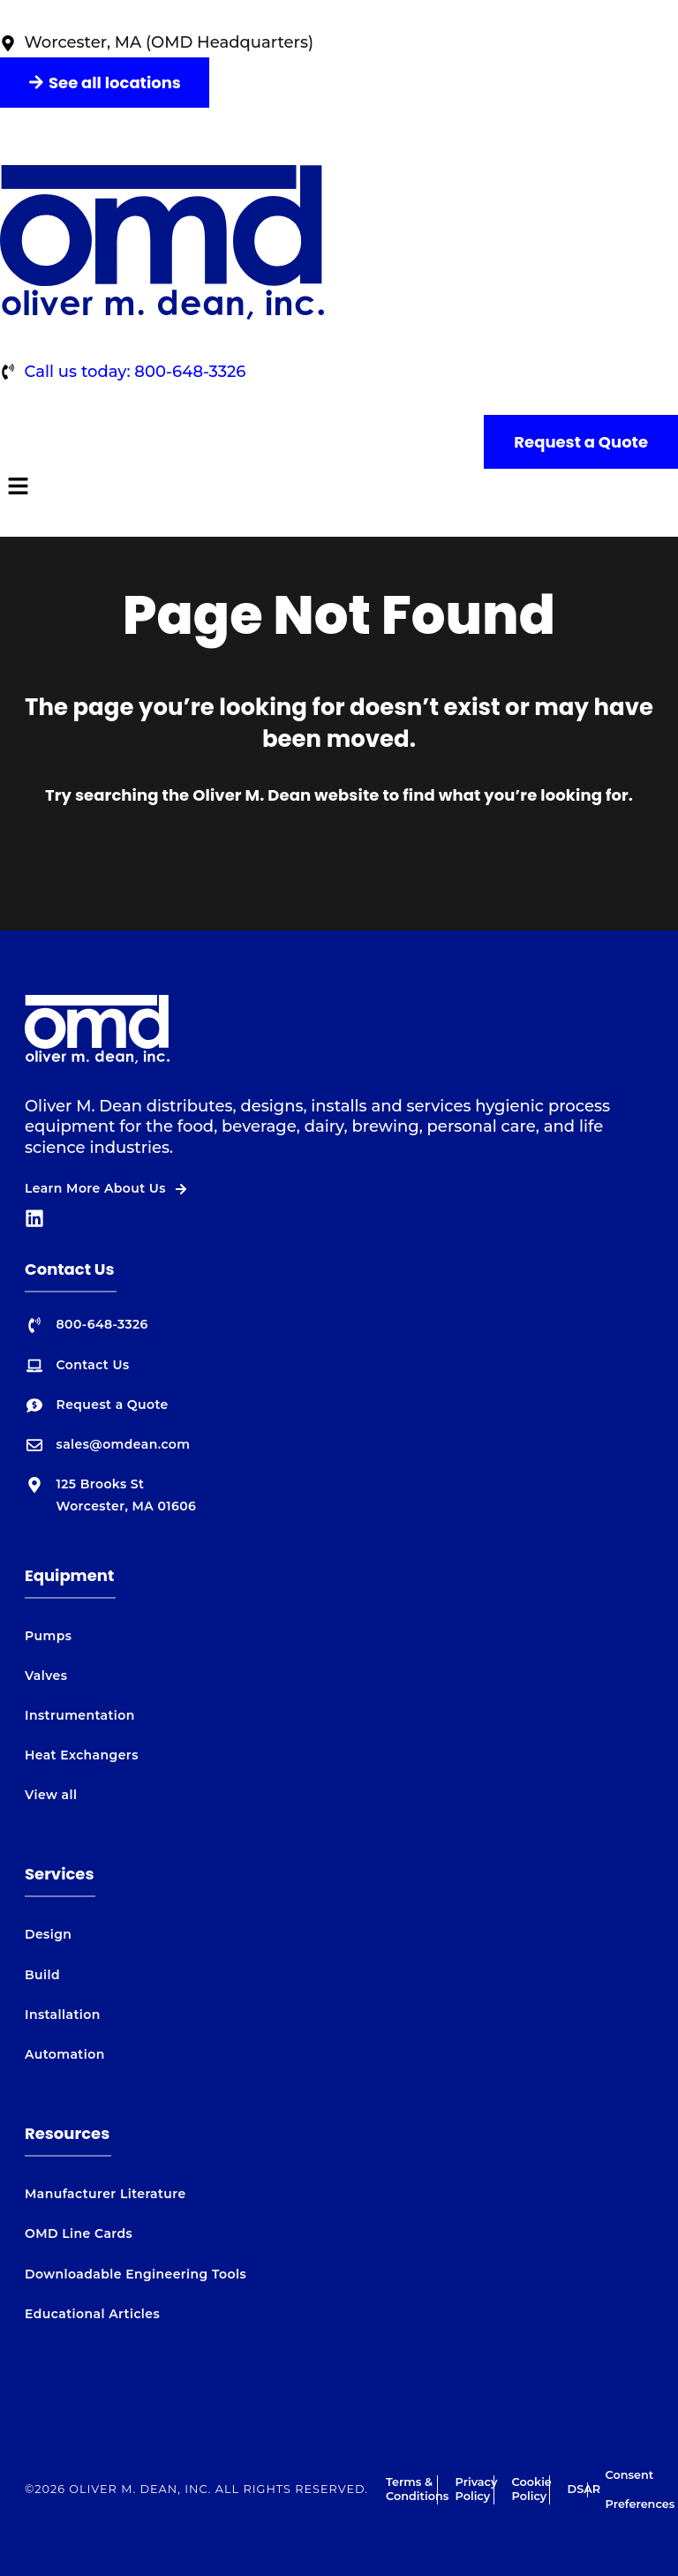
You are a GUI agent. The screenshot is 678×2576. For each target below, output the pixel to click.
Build (42, 1975)
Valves (46, 1675)
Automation (65, 2054)
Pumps (48, 1636)
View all (51, 1795)
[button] (339, 488)
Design (48, 1934)
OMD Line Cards (78, 2233)
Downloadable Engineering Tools (135, 2274)
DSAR (584, 2489)
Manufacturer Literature (105, 2194)
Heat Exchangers (82, 1755)
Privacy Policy (477, 2489)
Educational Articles (92, 2314)
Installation (63, 2014)
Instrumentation (80, 1715)
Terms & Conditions (417, 2489)
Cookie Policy (532, 2489)
